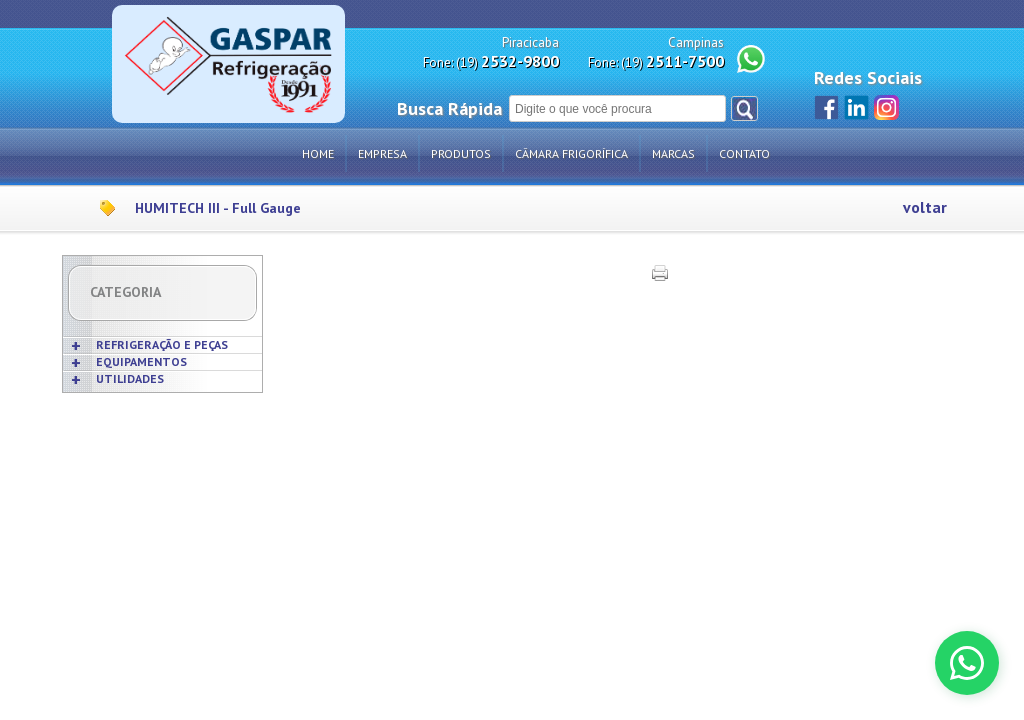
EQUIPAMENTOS (141, 361)
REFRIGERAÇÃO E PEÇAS (162, 344)
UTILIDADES (130, 378)
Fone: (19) (491, 61)
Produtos (461, 153)
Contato (744, 153)
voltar (925, 207)
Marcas (673, 153)
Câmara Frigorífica (571, 153)
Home (318, 153)
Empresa (382, 153)
